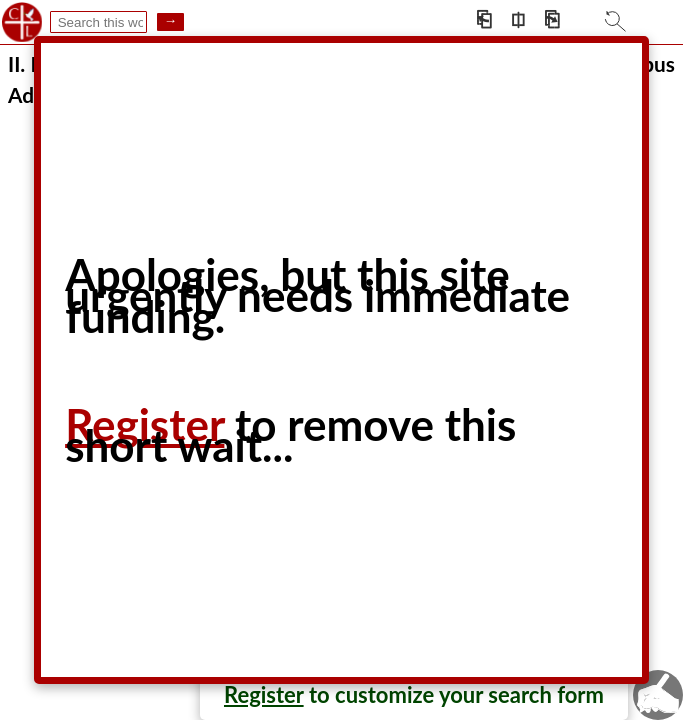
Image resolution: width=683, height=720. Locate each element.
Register (264, 694)
